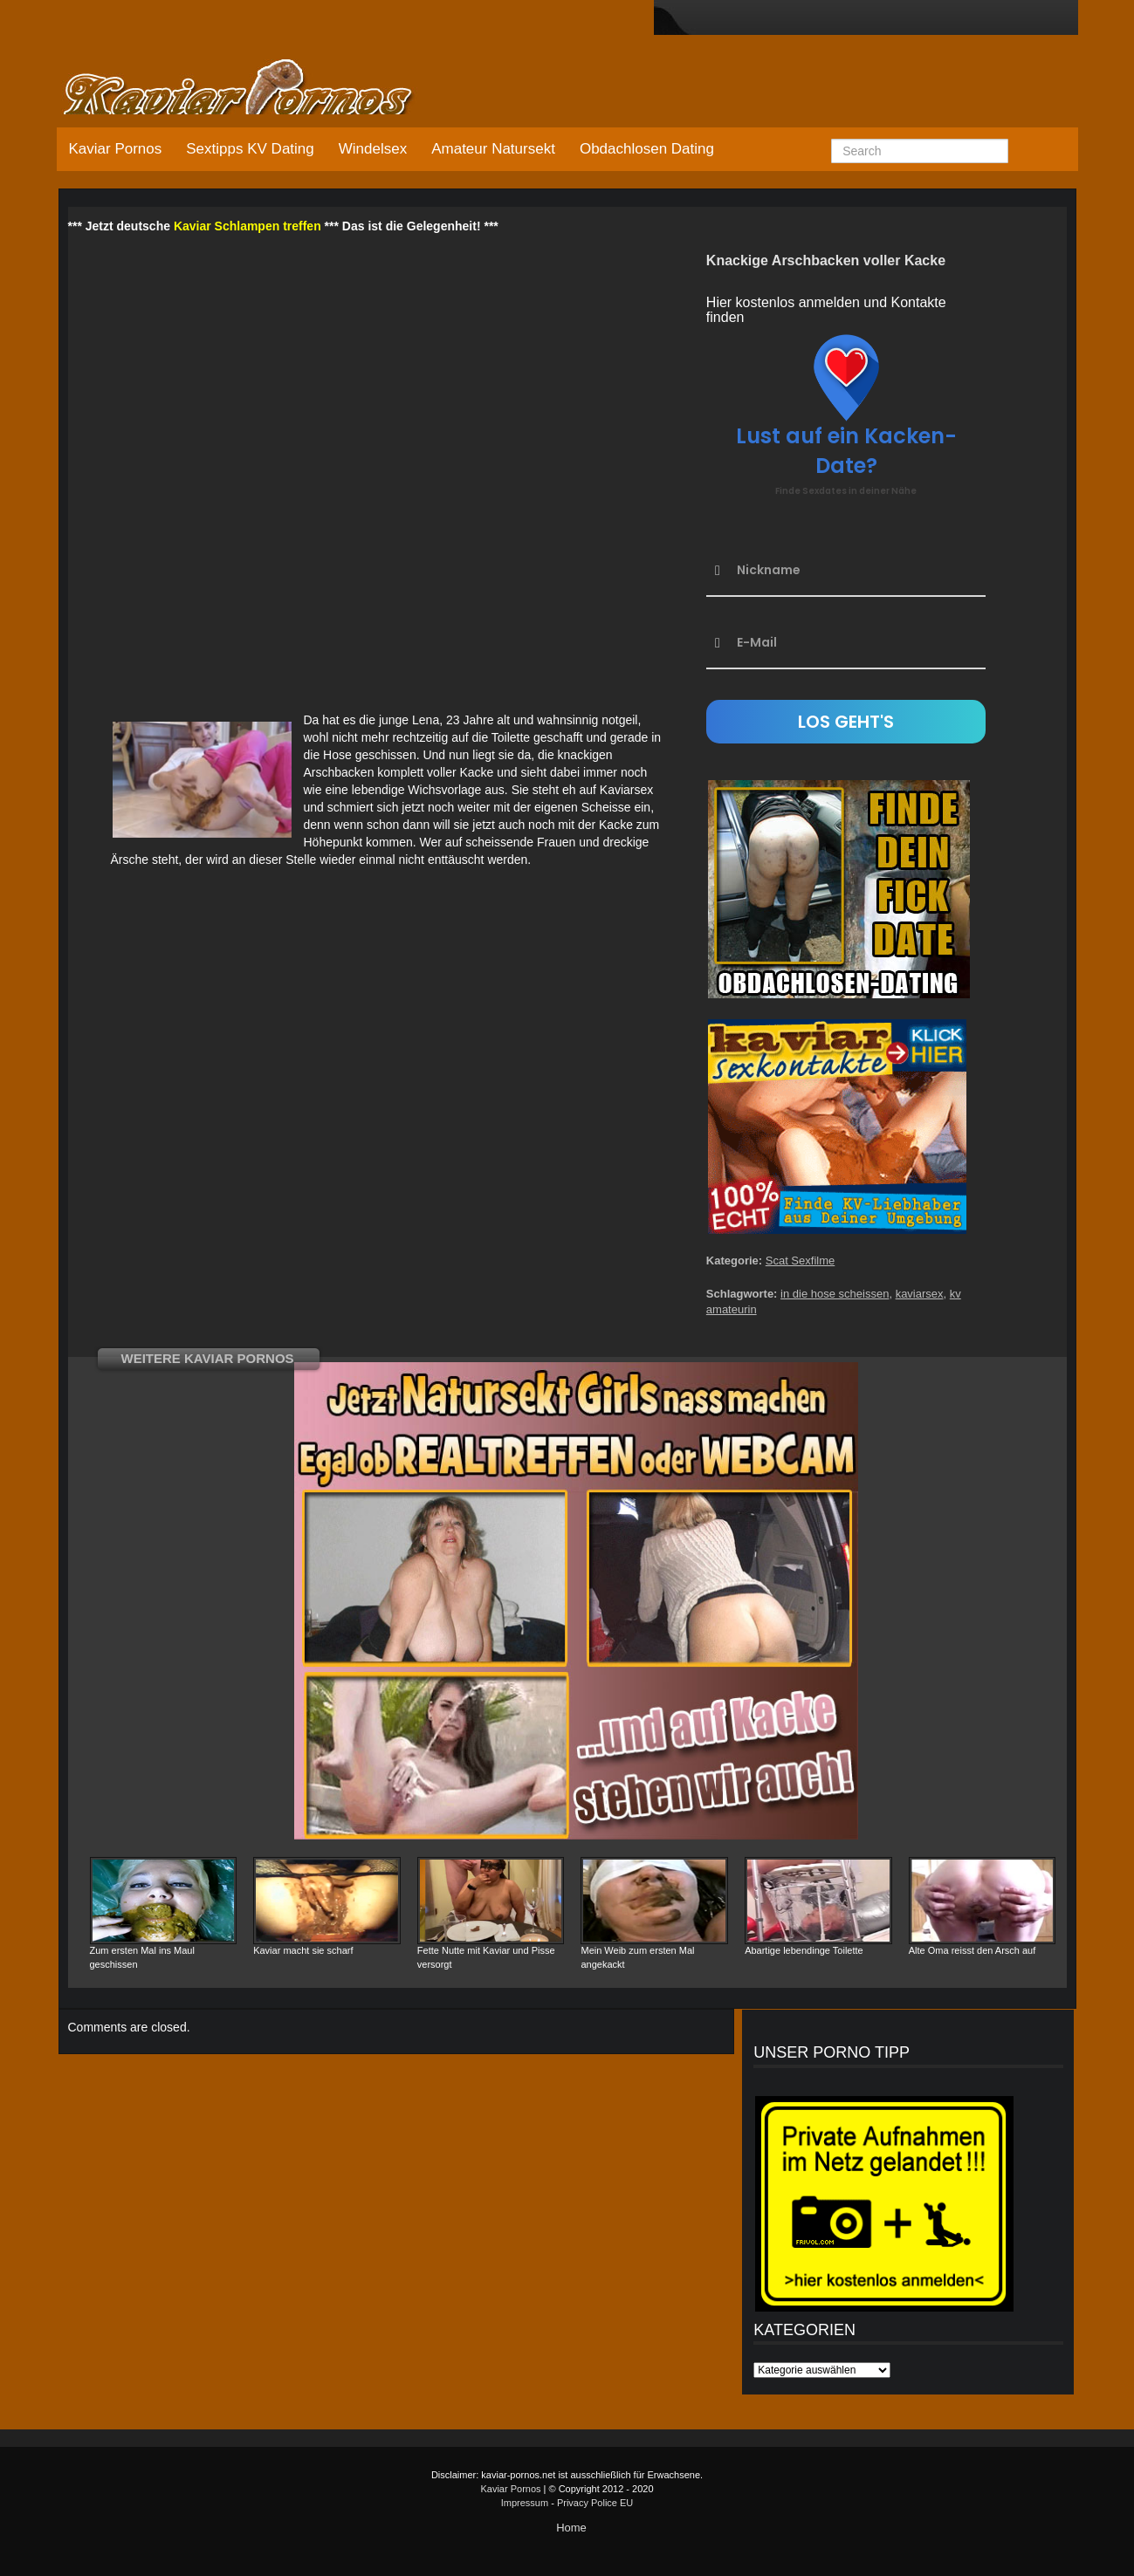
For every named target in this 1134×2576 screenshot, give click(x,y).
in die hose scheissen (834, 1293)
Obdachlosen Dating (647, 148)
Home (571, 2527)
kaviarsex (920, 1293)
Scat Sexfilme (800, 1260)
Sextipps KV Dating (249, 148)
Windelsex (373, 148)
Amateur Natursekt (493, 148)
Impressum (524, 2502)
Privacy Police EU (595, 2502)
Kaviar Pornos (115, 148)
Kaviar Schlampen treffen (247, 226)
